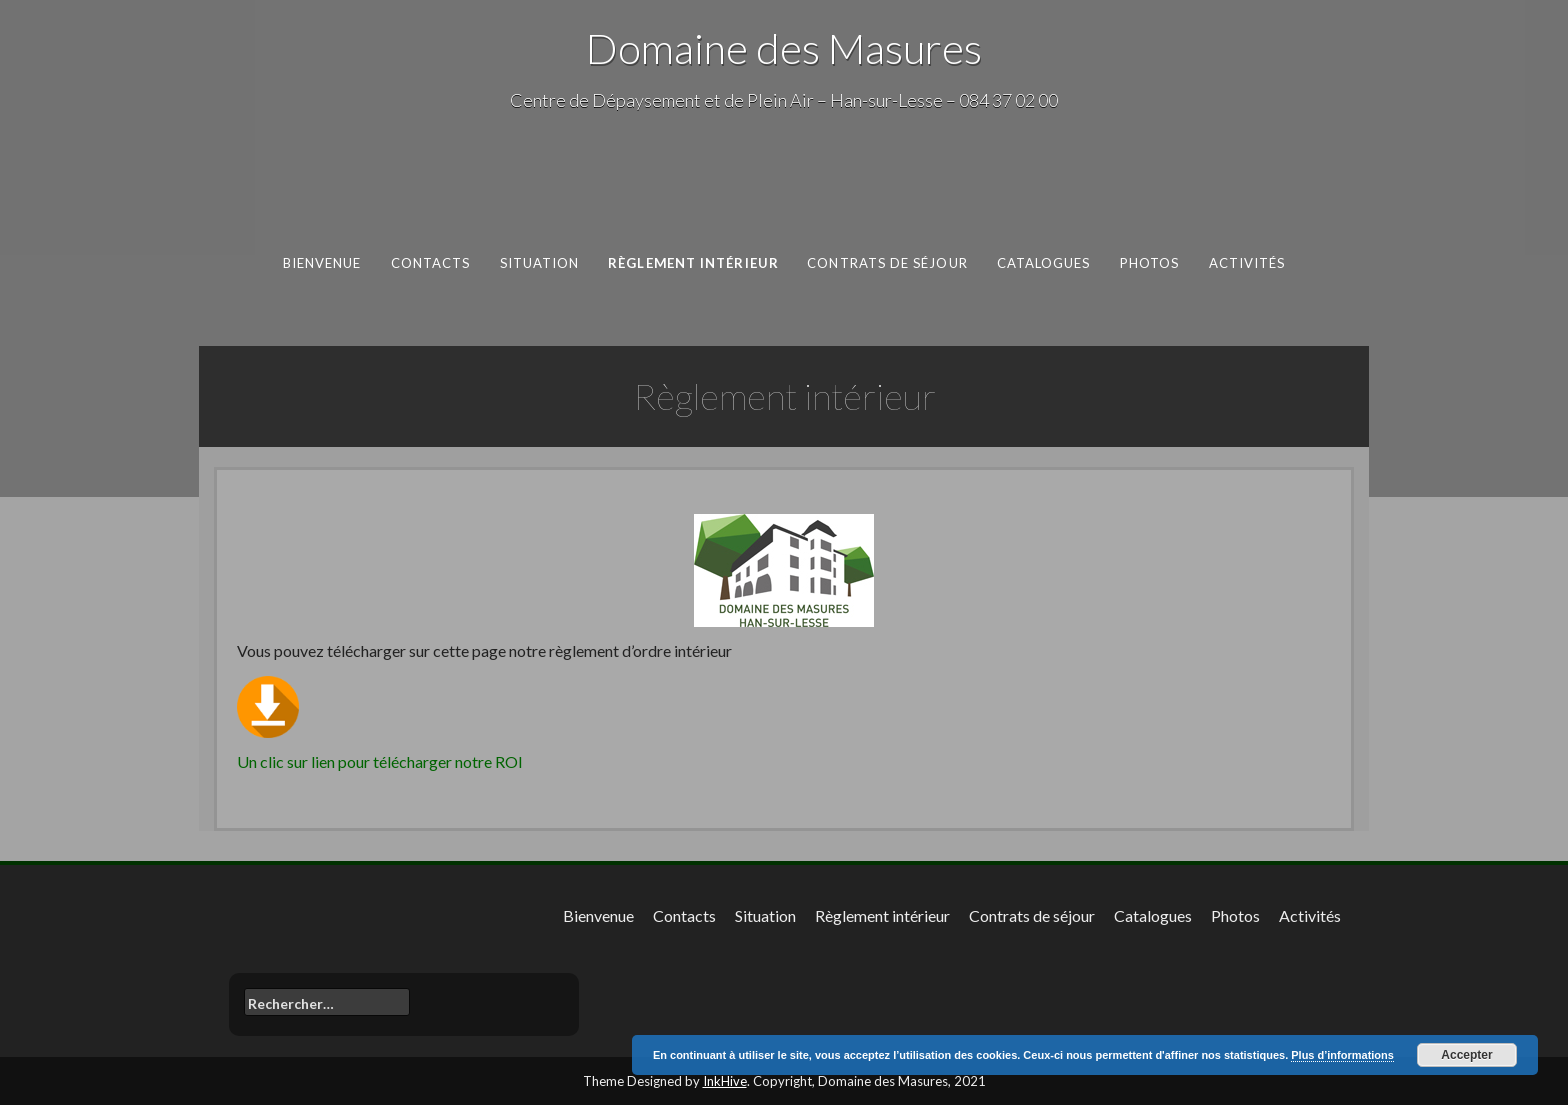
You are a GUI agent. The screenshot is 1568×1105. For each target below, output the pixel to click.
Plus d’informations (1342, 1055)
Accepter (1466, 1055)
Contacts (431, 263)
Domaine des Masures (784, 48)
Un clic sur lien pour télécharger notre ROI (380, 761)
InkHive (725, 1081)
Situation (540, 263)
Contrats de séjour (887, 263)
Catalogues (1044, 263)
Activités (1247, 263)
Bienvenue (322, 263)
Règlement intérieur (693, 263)
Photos (1150, 263)
